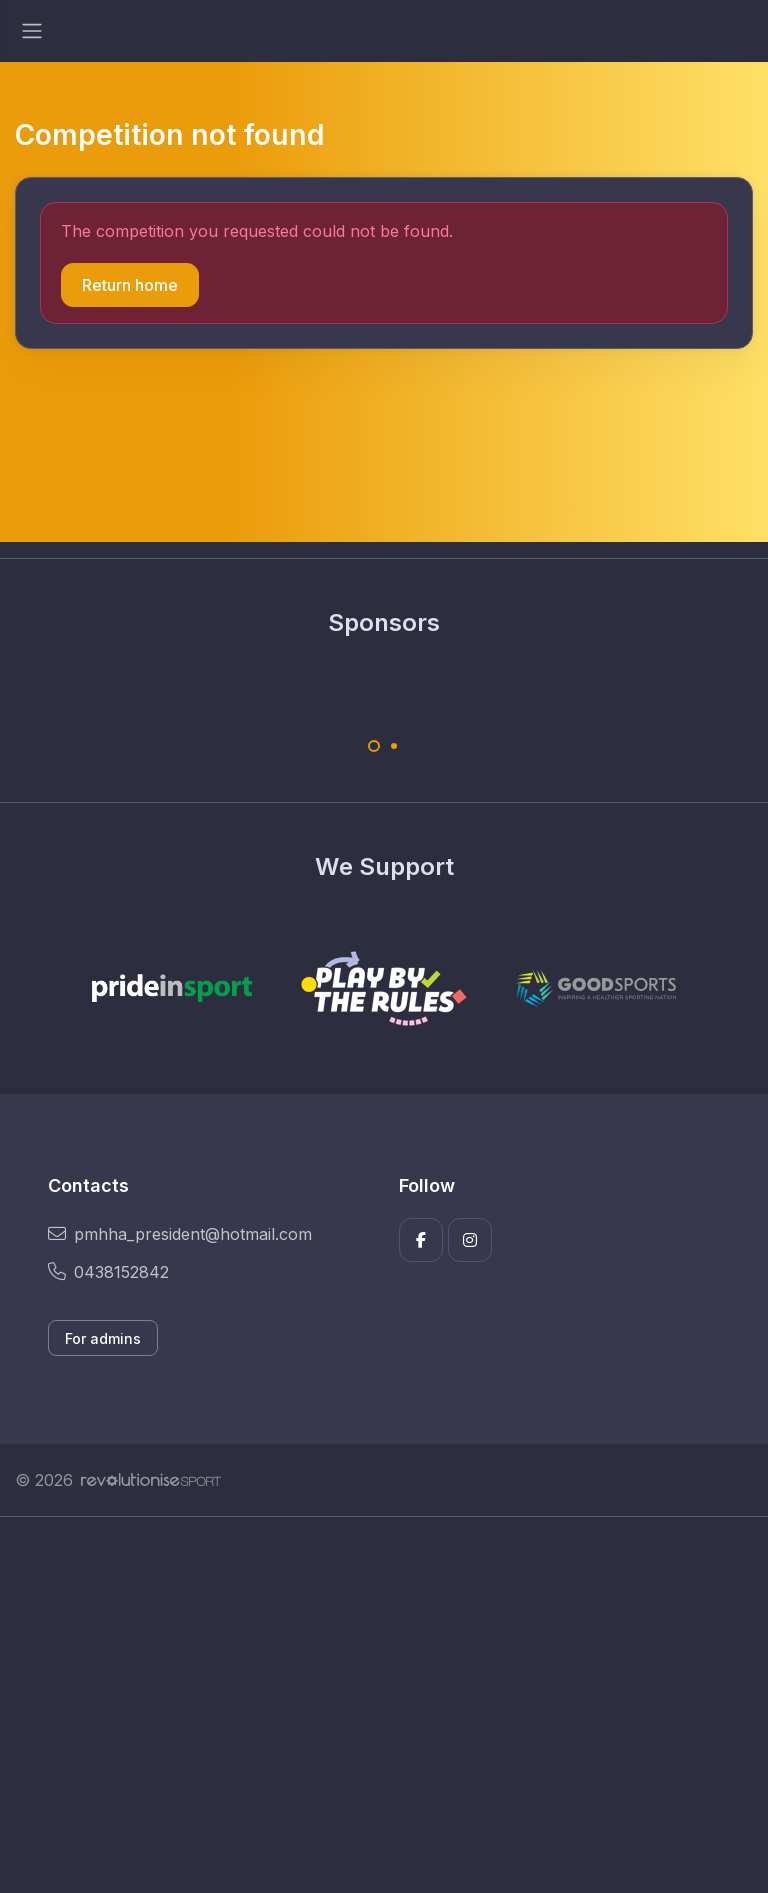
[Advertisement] (384, 1705)
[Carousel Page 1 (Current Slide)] (374, 746)
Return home (130, 285)
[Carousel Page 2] (394, 746)
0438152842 (108, 1272)
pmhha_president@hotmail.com (180, 1234)
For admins (103, 1338)
